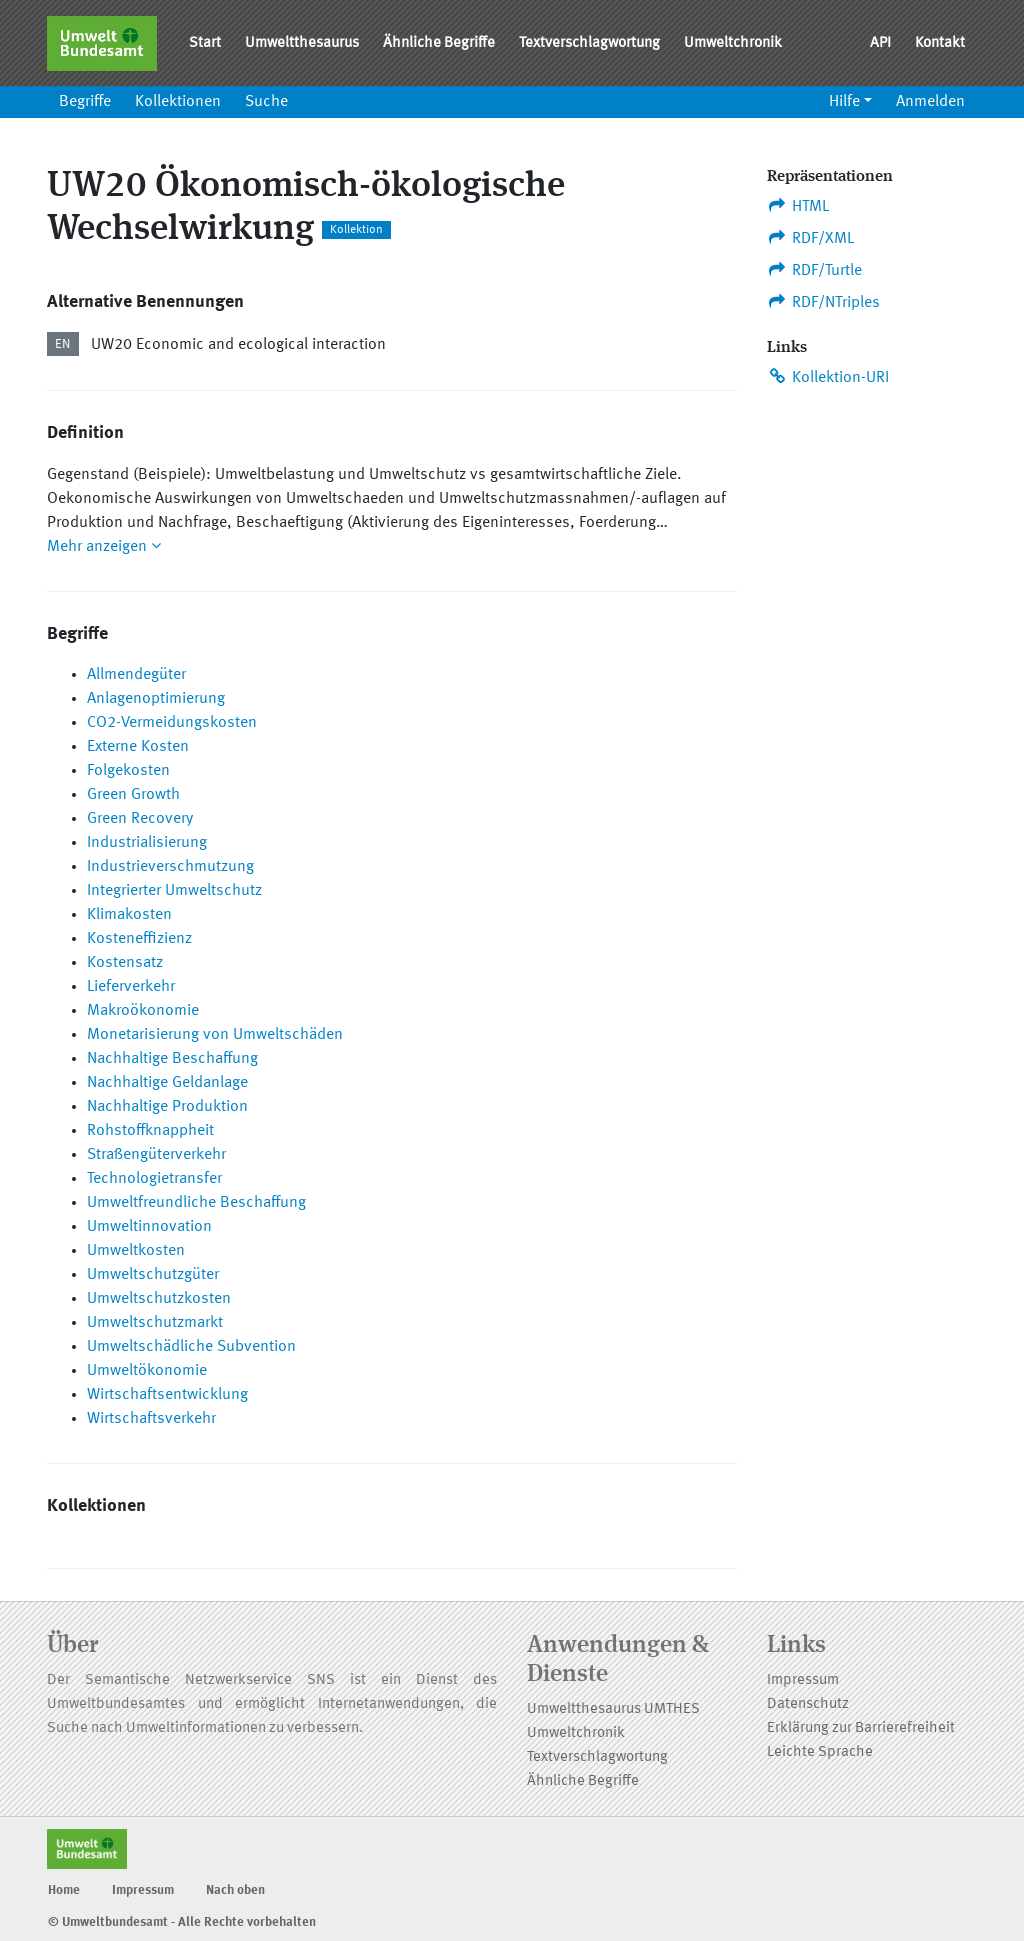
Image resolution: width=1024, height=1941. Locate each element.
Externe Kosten (138, 747)
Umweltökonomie (147, 1371)
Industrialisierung (147, 843)
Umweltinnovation (149, 1227)
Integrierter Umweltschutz (174, 891)
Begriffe (85, 102)
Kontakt (940, 43)
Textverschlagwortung (589, 43)
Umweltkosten (136, 1251)
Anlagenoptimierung (156, 699)
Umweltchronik (733, 43)
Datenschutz (808, 1704)
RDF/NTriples (823, 302)
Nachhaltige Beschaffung (172, 1059)
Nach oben (235, 1890)
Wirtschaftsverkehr (151, 1419)
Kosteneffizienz (139, 939)
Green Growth (133, 795)
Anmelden (930, 102)
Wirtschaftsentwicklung (167, 1395)
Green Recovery (140, 819)
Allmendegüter (136, 675)
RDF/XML (810, 238)
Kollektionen (178, 102)
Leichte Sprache (820, 1752)
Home (64, 1890)
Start (205, 43)
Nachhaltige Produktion (167, 1107)
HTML (798, 206)
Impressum (803, 1680)
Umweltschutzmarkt (155, 1323)
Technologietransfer (154, 1179)
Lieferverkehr (131, 987)
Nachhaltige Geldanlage (167, 1083)
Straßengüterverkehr (156, 1155)
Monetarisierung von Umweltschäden (215, 1035)
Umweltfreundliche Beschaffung (196, 1203)
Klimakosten (129, 915)
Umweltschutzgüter (153, 1275)
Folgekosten (128, 771)
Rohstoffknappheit (150, 1131)
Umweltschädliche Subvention (191, 1347)
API (880, 43)
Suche (266, 102)
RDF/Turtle (814, 270)
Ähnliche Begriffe (439, 43)
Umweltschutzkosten (159, 1299)
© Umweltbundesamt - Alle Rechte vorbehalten (182, 1922)
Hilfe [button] (844, 102)
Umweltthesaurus (302, 43)
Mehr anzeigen (104, 547)
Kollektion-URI (828, 377)
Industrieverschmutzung (170, 867)
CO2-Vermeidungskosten (172, 723)
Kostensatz (125, 963)
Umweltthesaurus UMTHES (613, 1709)
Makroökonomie (143, 1011)
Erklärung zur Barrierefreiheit (861, 1728)
